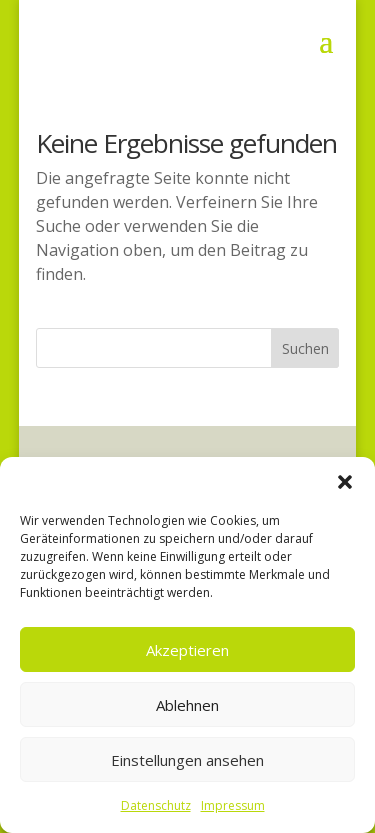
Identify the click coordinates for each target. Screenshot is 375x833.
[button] (345, 482)
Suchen (305, 348)
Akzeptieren (187, 650)
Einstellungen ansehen (187, 760)
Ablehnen (187, 705)
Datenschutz (156, 805)
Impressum (233, 805)
